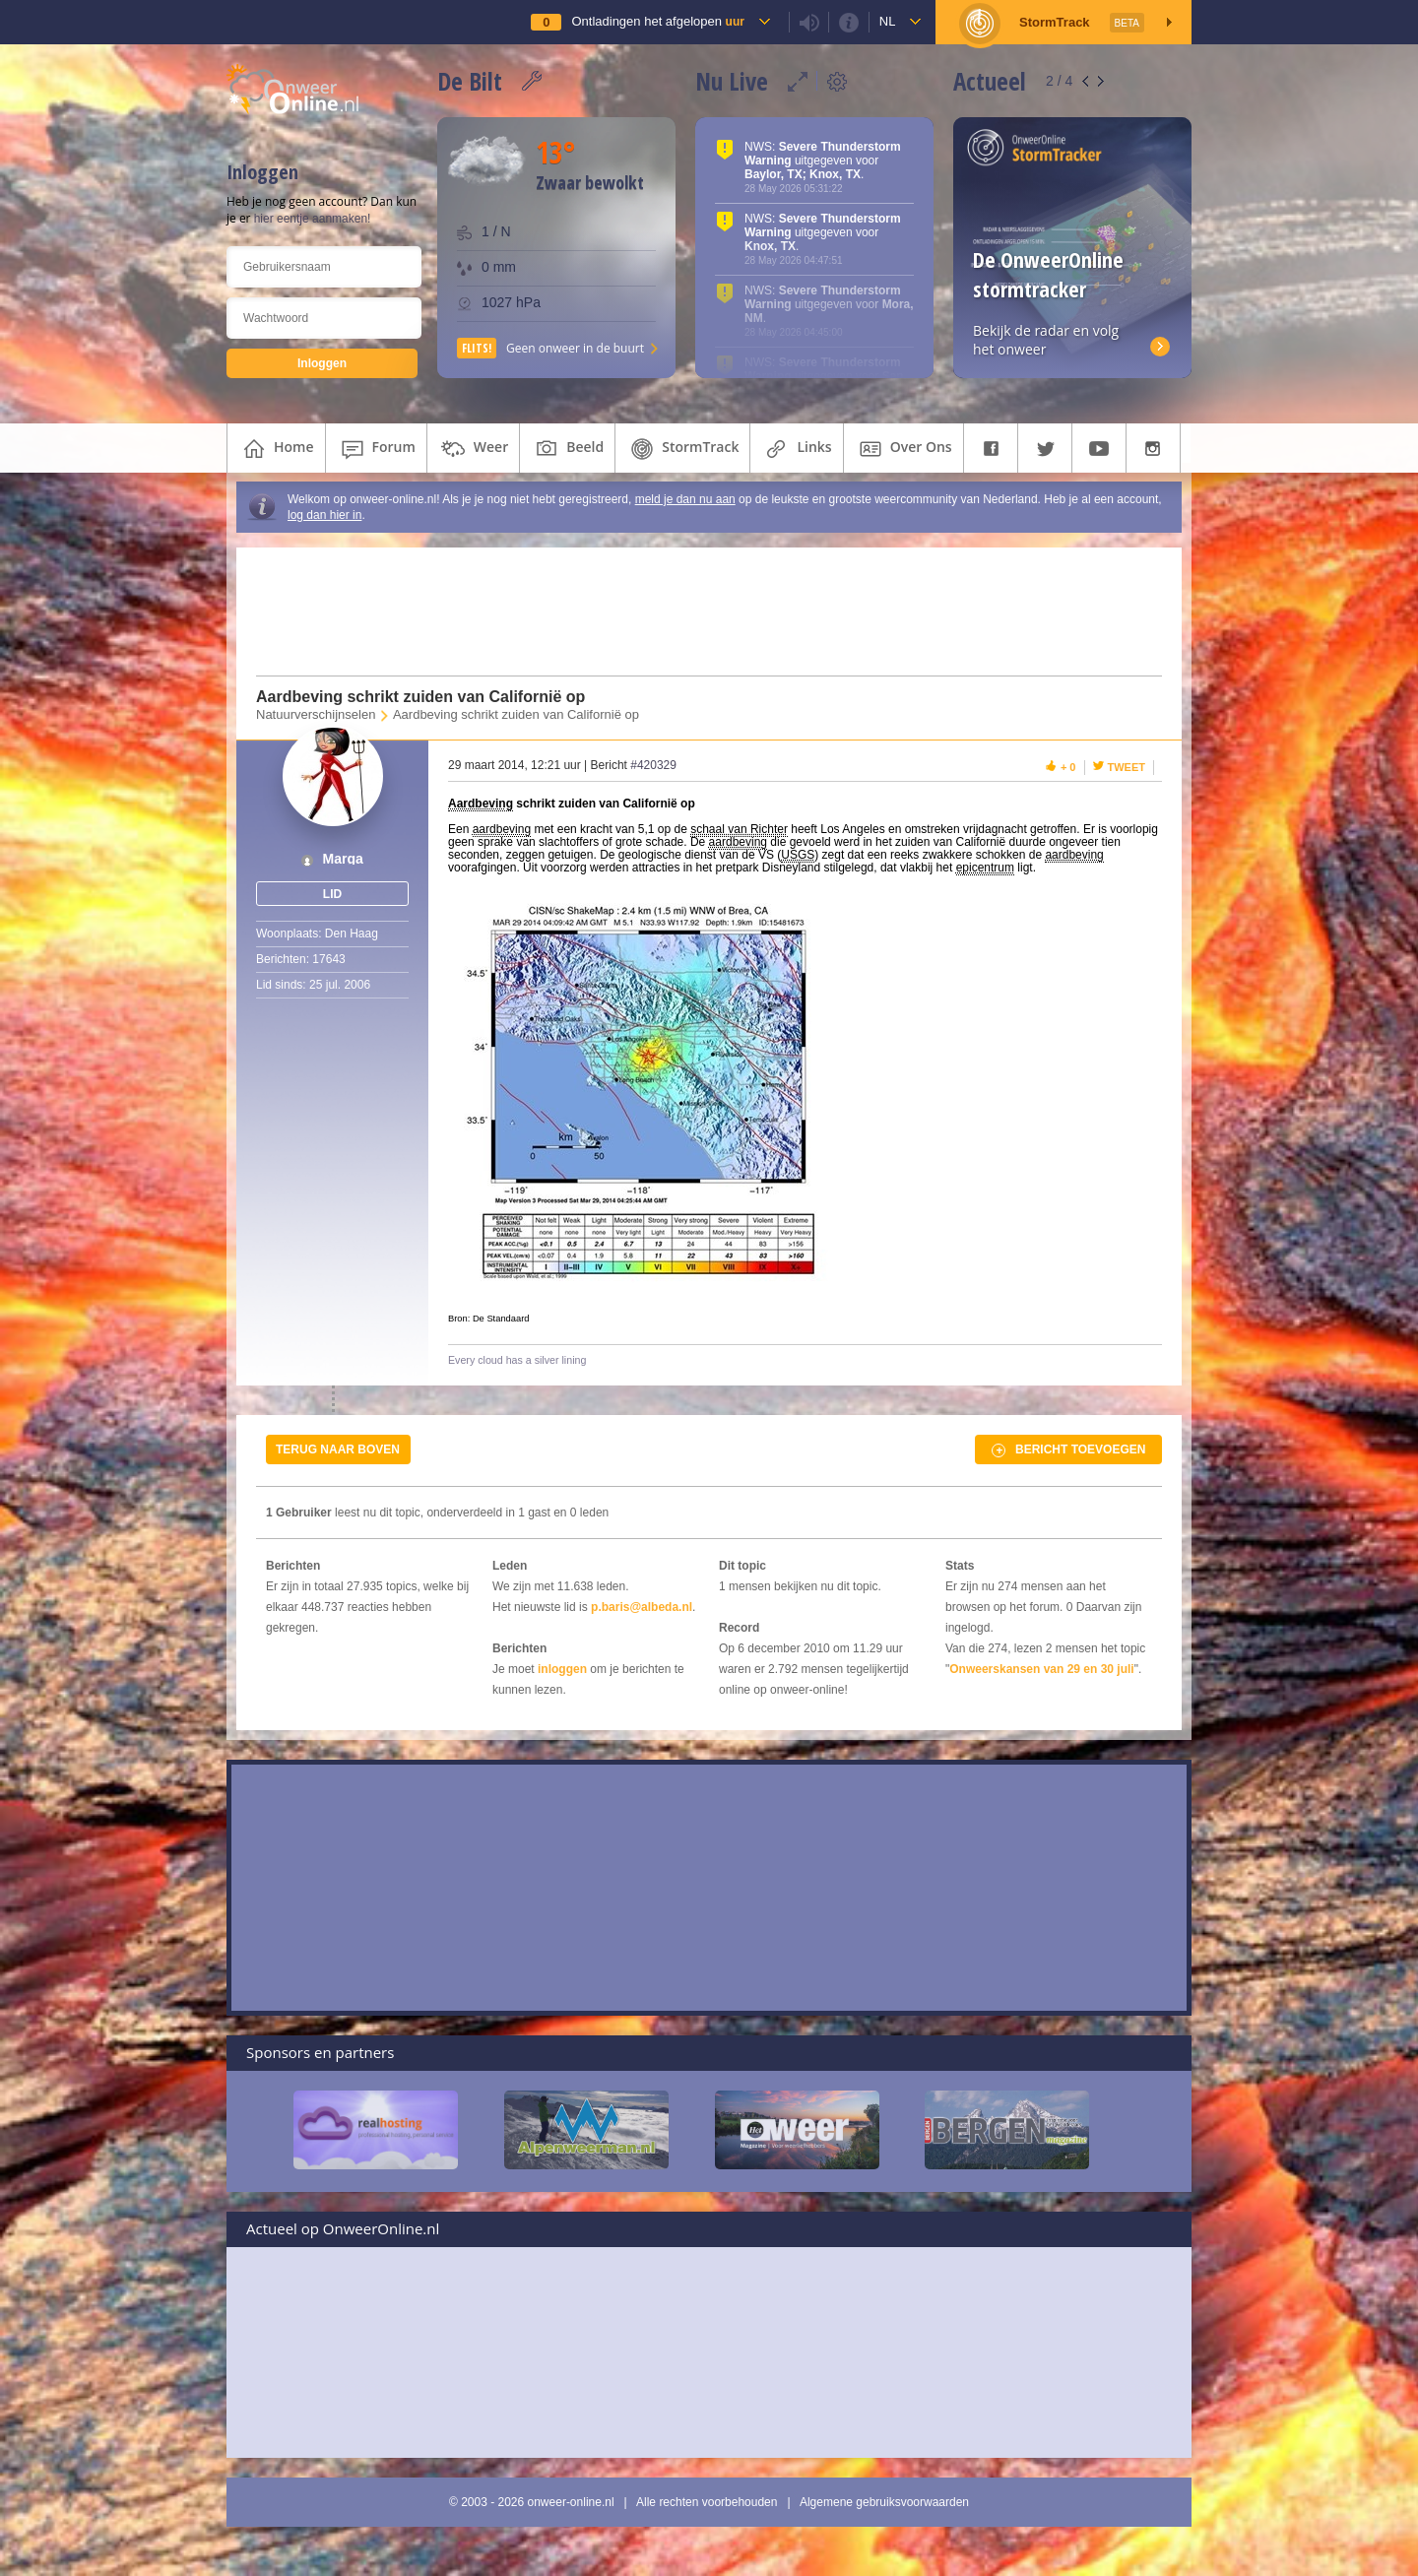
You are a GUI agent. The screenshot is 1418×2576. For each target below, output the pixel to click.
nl (887, 21)
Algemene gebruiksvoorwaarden (884, 2502)
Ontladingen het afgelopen (657, 21)
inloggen (562, 1669)
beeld (567, 449)
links (796, 449)
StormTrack (682, 449)
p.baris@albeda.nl (641, 1607)
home (276, 449)
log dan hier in (324, 515)
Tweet (1127, 767)
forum (376, 449)
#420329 (653, 765)
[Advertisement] (697, 611)
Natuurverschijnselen (315, 714)
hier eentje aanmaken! (312, 218)
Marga (343, 859)
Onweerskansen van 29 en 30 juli (1041, 1669)
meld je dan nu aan (685, 499)
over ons (903, 449)
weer (473, 449)
